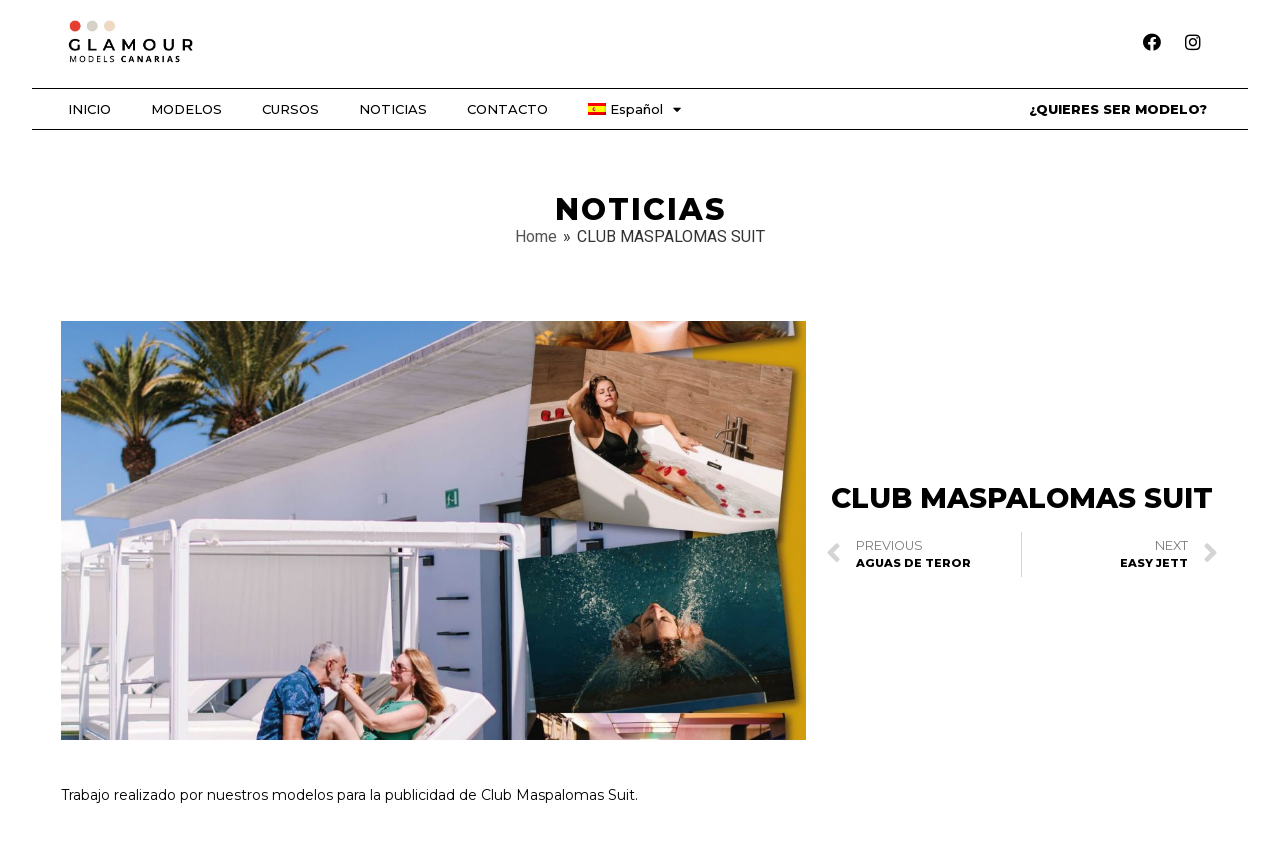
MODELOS (186, 109)
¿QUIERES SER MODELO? (1118, 109)
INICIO (89, 109)
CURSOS (290, 109)
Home (536, 236)
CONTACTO (507, 109)
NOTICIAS (393, 109)
